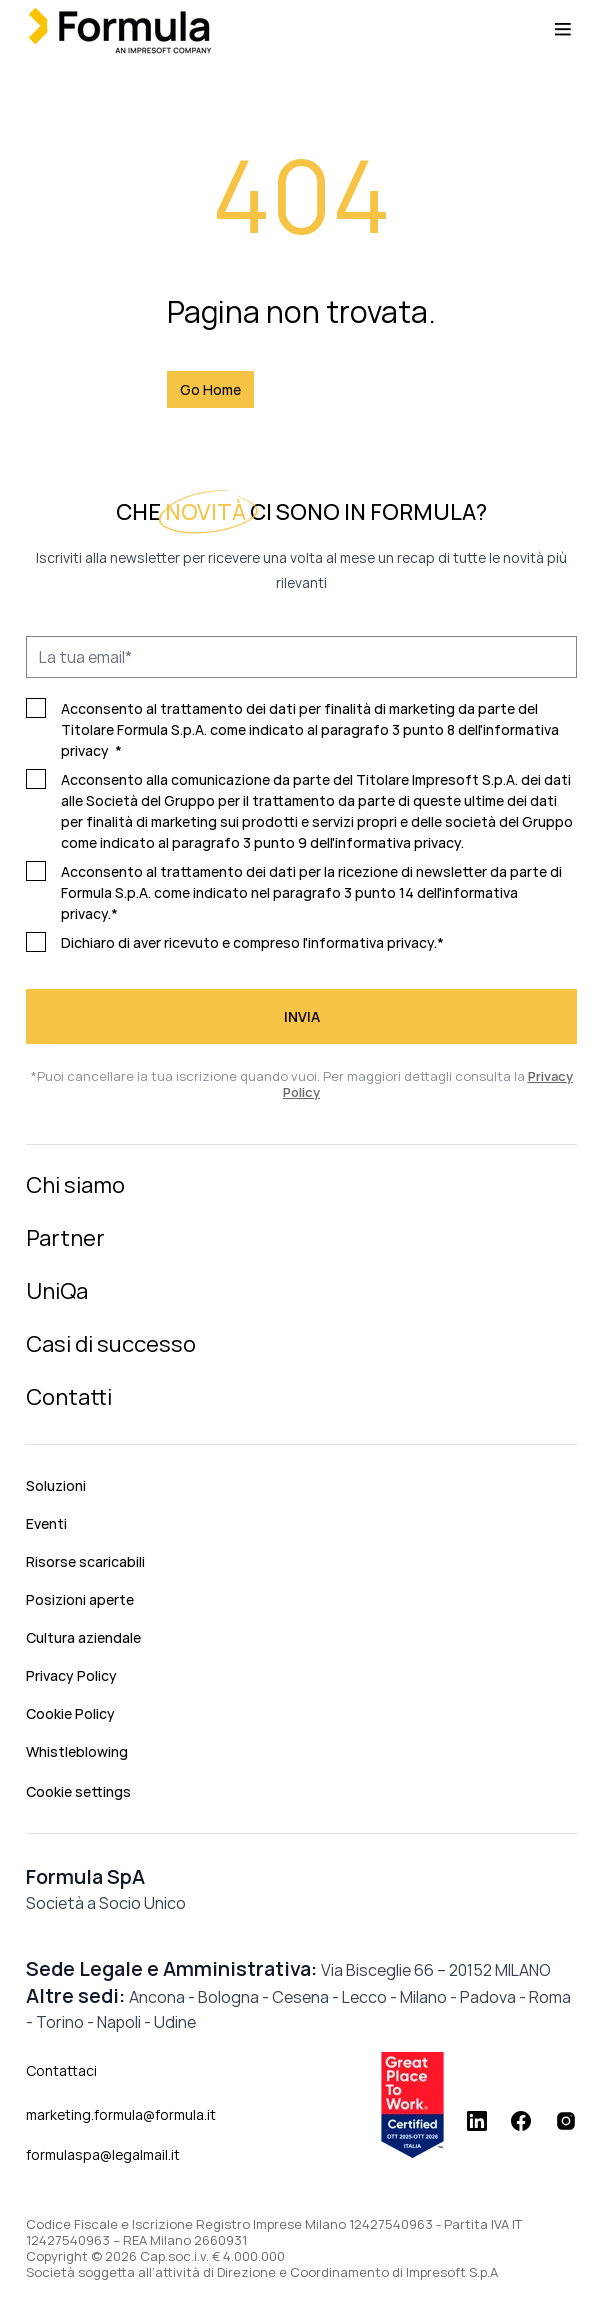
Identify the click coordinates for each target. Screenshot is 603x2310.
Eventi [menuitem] (46, 1523)
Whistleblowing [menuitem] (77, 1751)
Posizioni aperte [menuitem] (80, 1599)
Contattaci (61, 2070)
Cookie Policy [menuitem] (70, 1713)
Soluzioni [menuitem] (56, 1485)
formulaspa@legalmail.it (103, 2154)
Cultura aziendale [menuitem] (83, 1637)
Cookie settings (78, 1791)
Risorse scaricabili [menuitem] (85, 1561)
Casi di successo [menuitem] (111, 1344)
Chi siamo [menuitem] (75, 1185)
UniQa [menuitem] (57, 1291)
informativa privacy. (399, 842)
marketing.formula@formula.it (121, 2114)
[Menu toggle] (563, 29)
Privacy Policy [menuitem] (71, 1675)
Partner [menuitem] (65, 1238)
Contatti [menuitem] (69, 1397)
